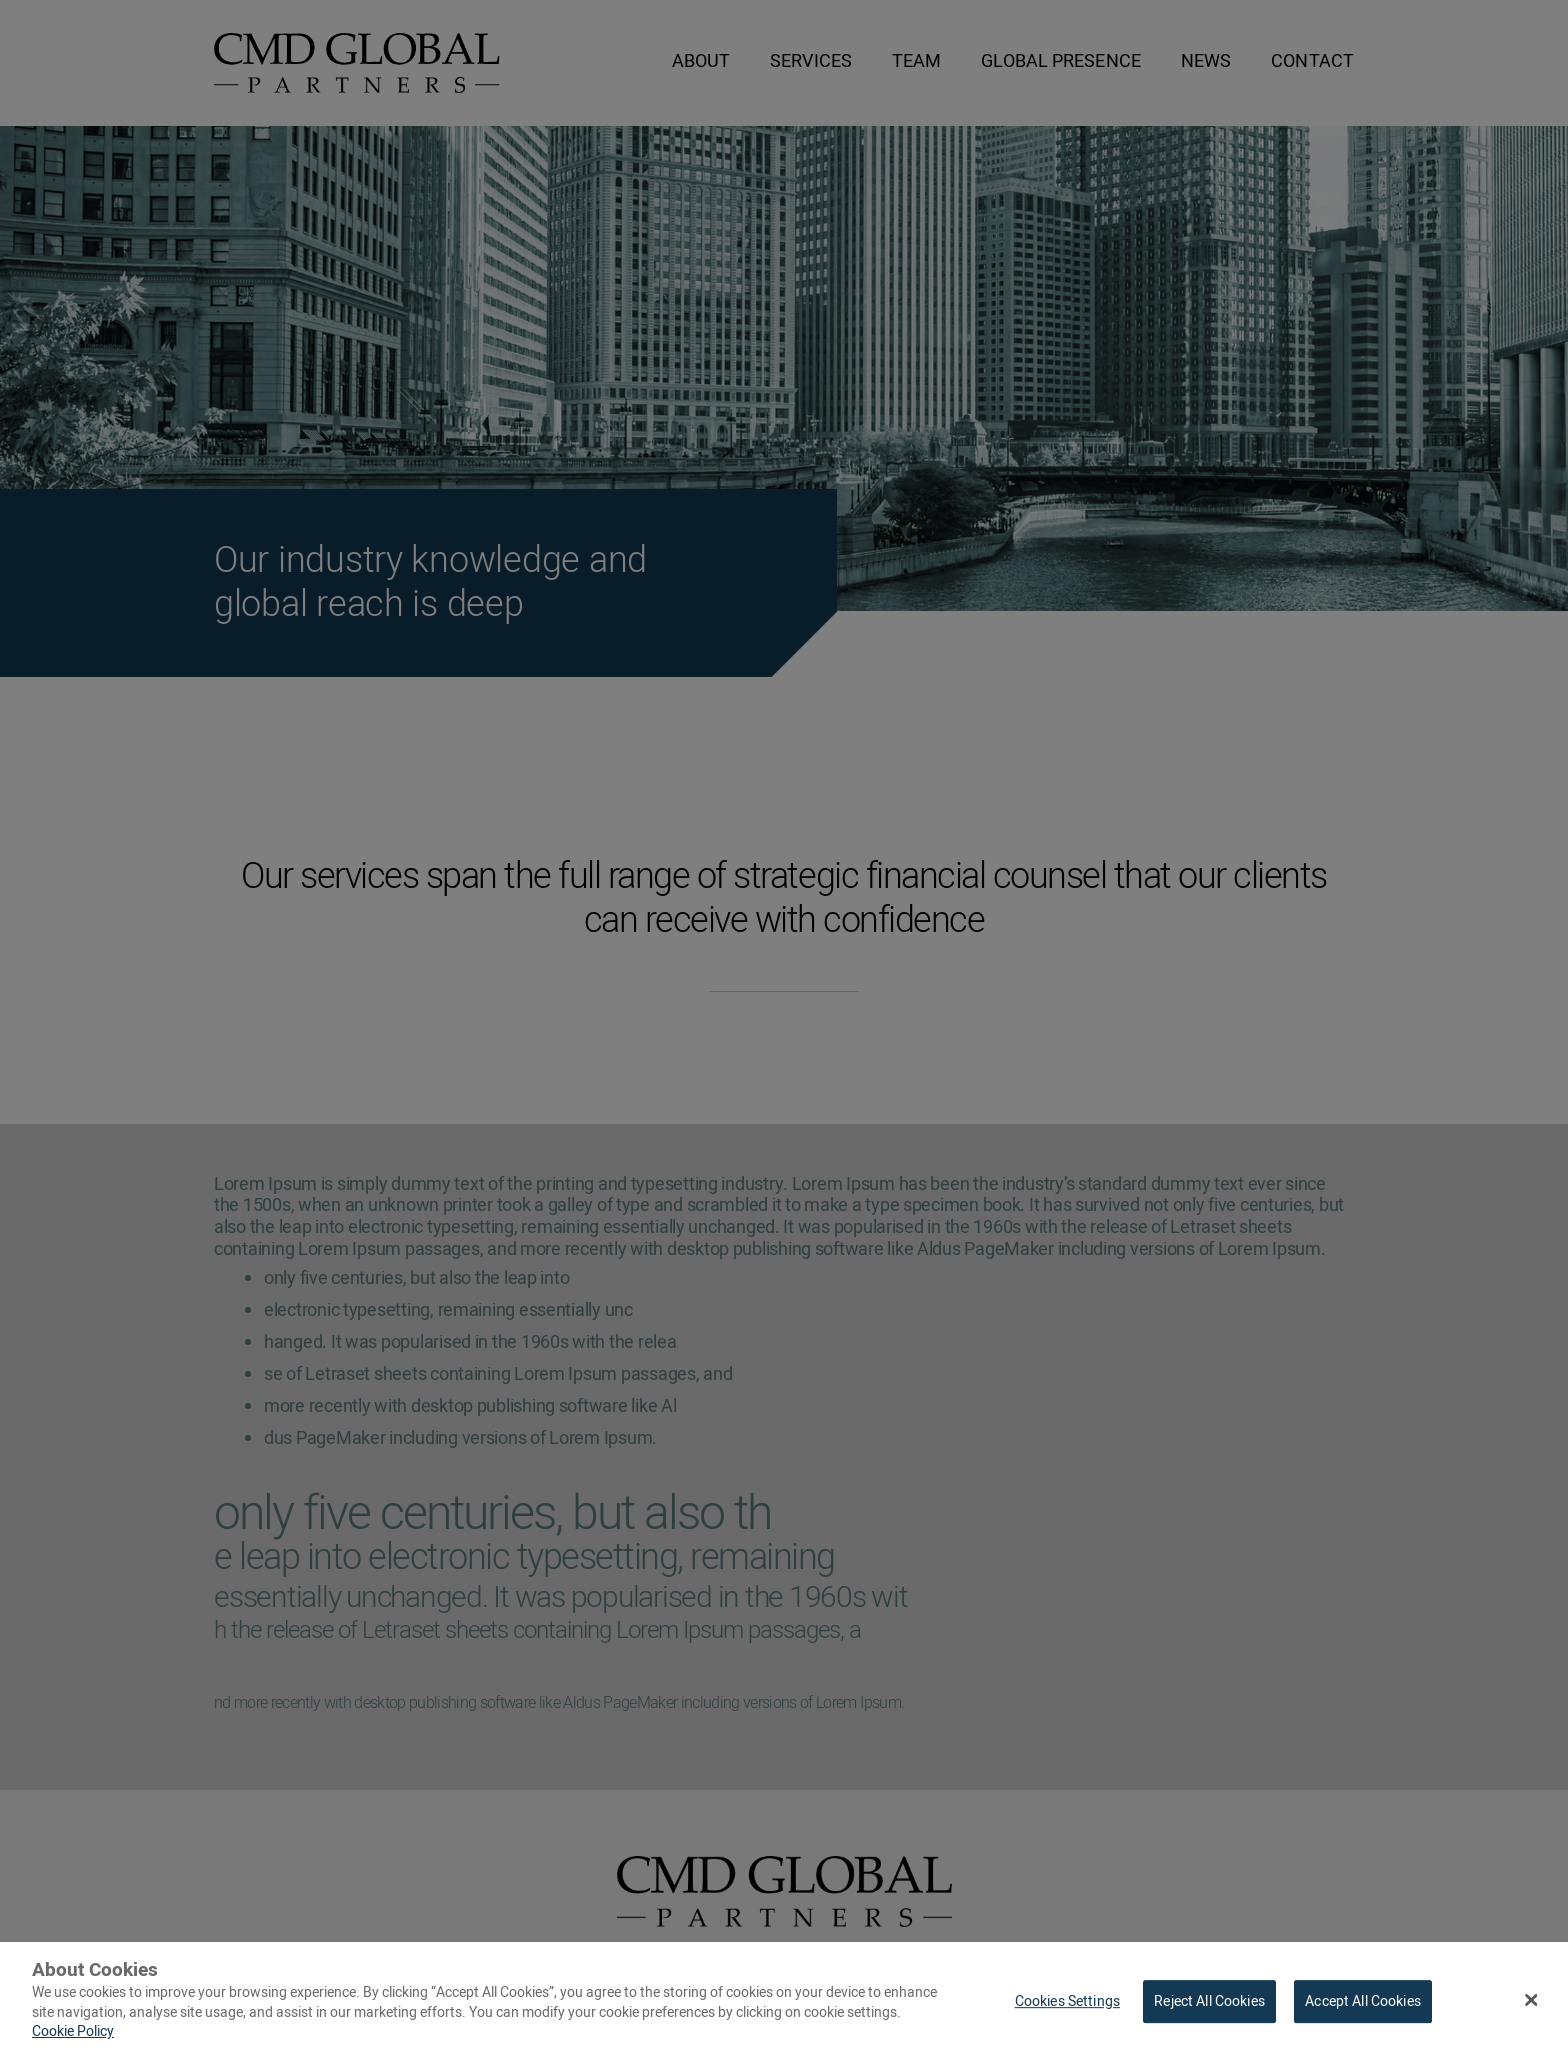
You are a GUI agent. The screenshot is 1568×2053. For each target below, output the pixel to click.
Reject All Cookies (1209, 2008)
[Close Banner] (1532, 2006)
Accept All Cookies (1363, 2008)
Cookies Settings (1067, 2008)
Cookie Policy (73, 2039)
